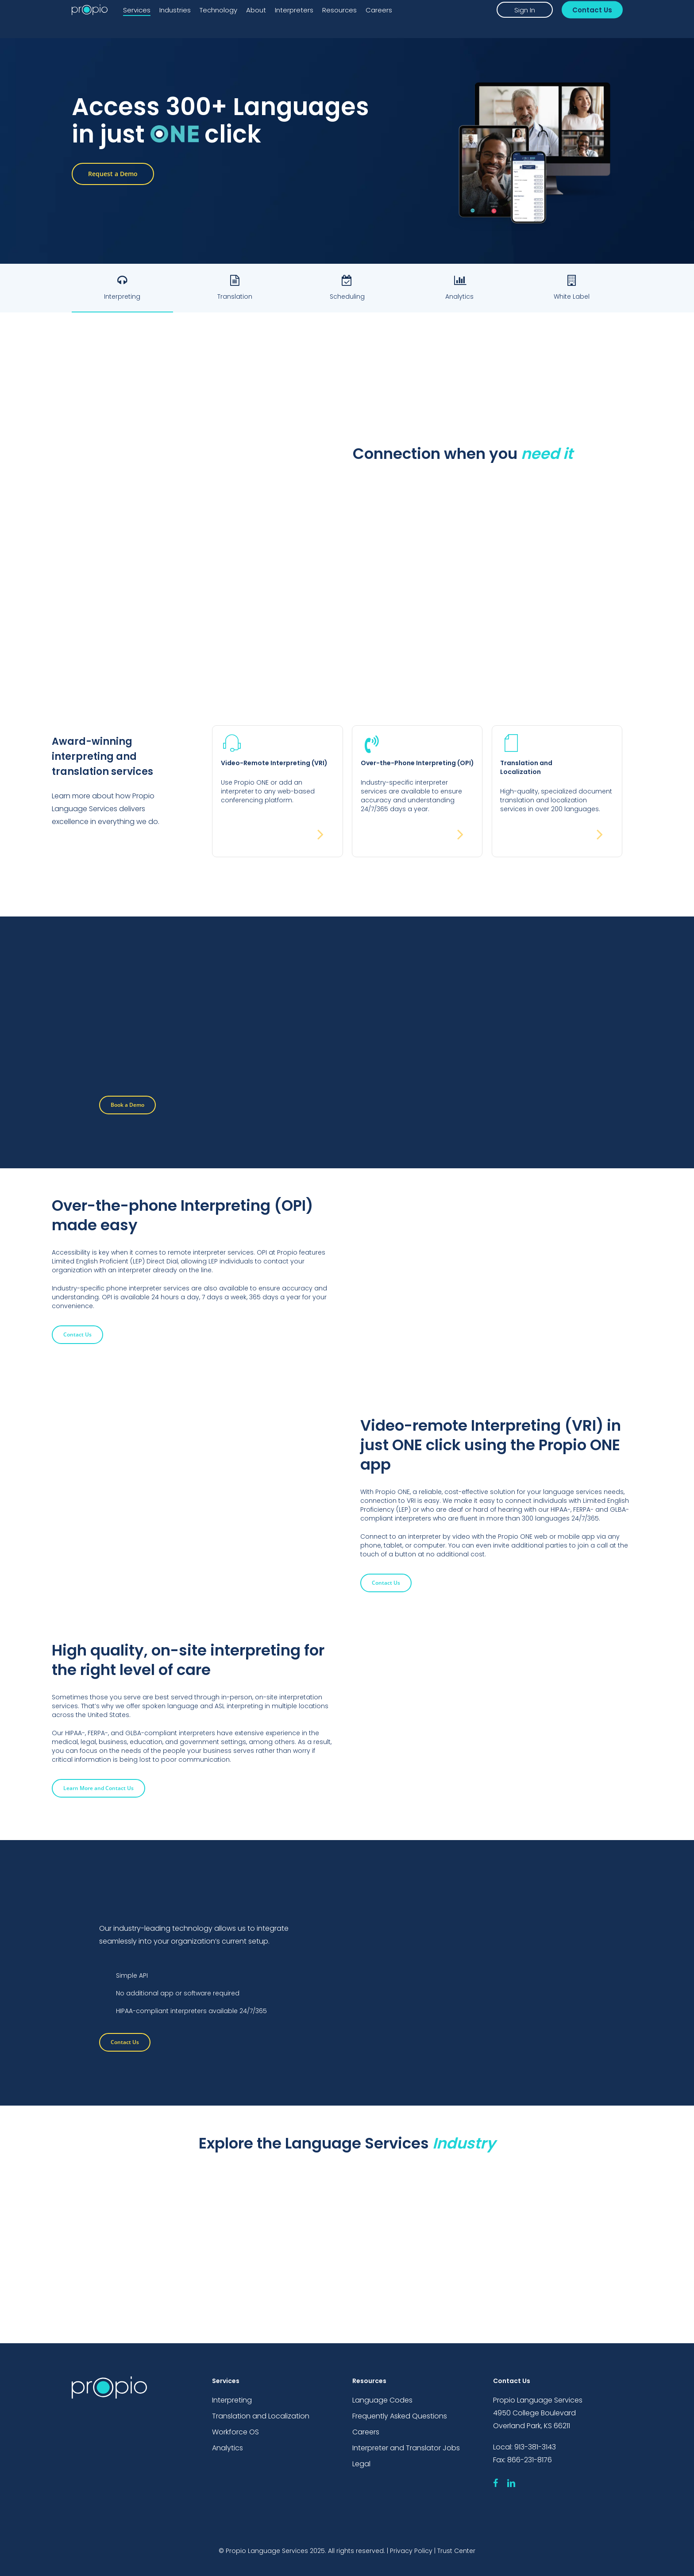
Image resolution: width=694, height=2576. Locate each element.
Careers (365, 2432)
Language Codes (382, 2400)
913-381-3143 (535, 2447)
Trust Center (456, 2550)
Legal (361, 2465)
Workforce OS (235, 2432)
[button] (113, 174)
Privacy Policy (411, 2550)
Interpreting (232, 2400)
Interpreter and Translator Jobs (406, 2449)
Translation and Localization (260, 2416)
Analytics (227, 2449)
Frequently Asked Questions (399, 2416)
